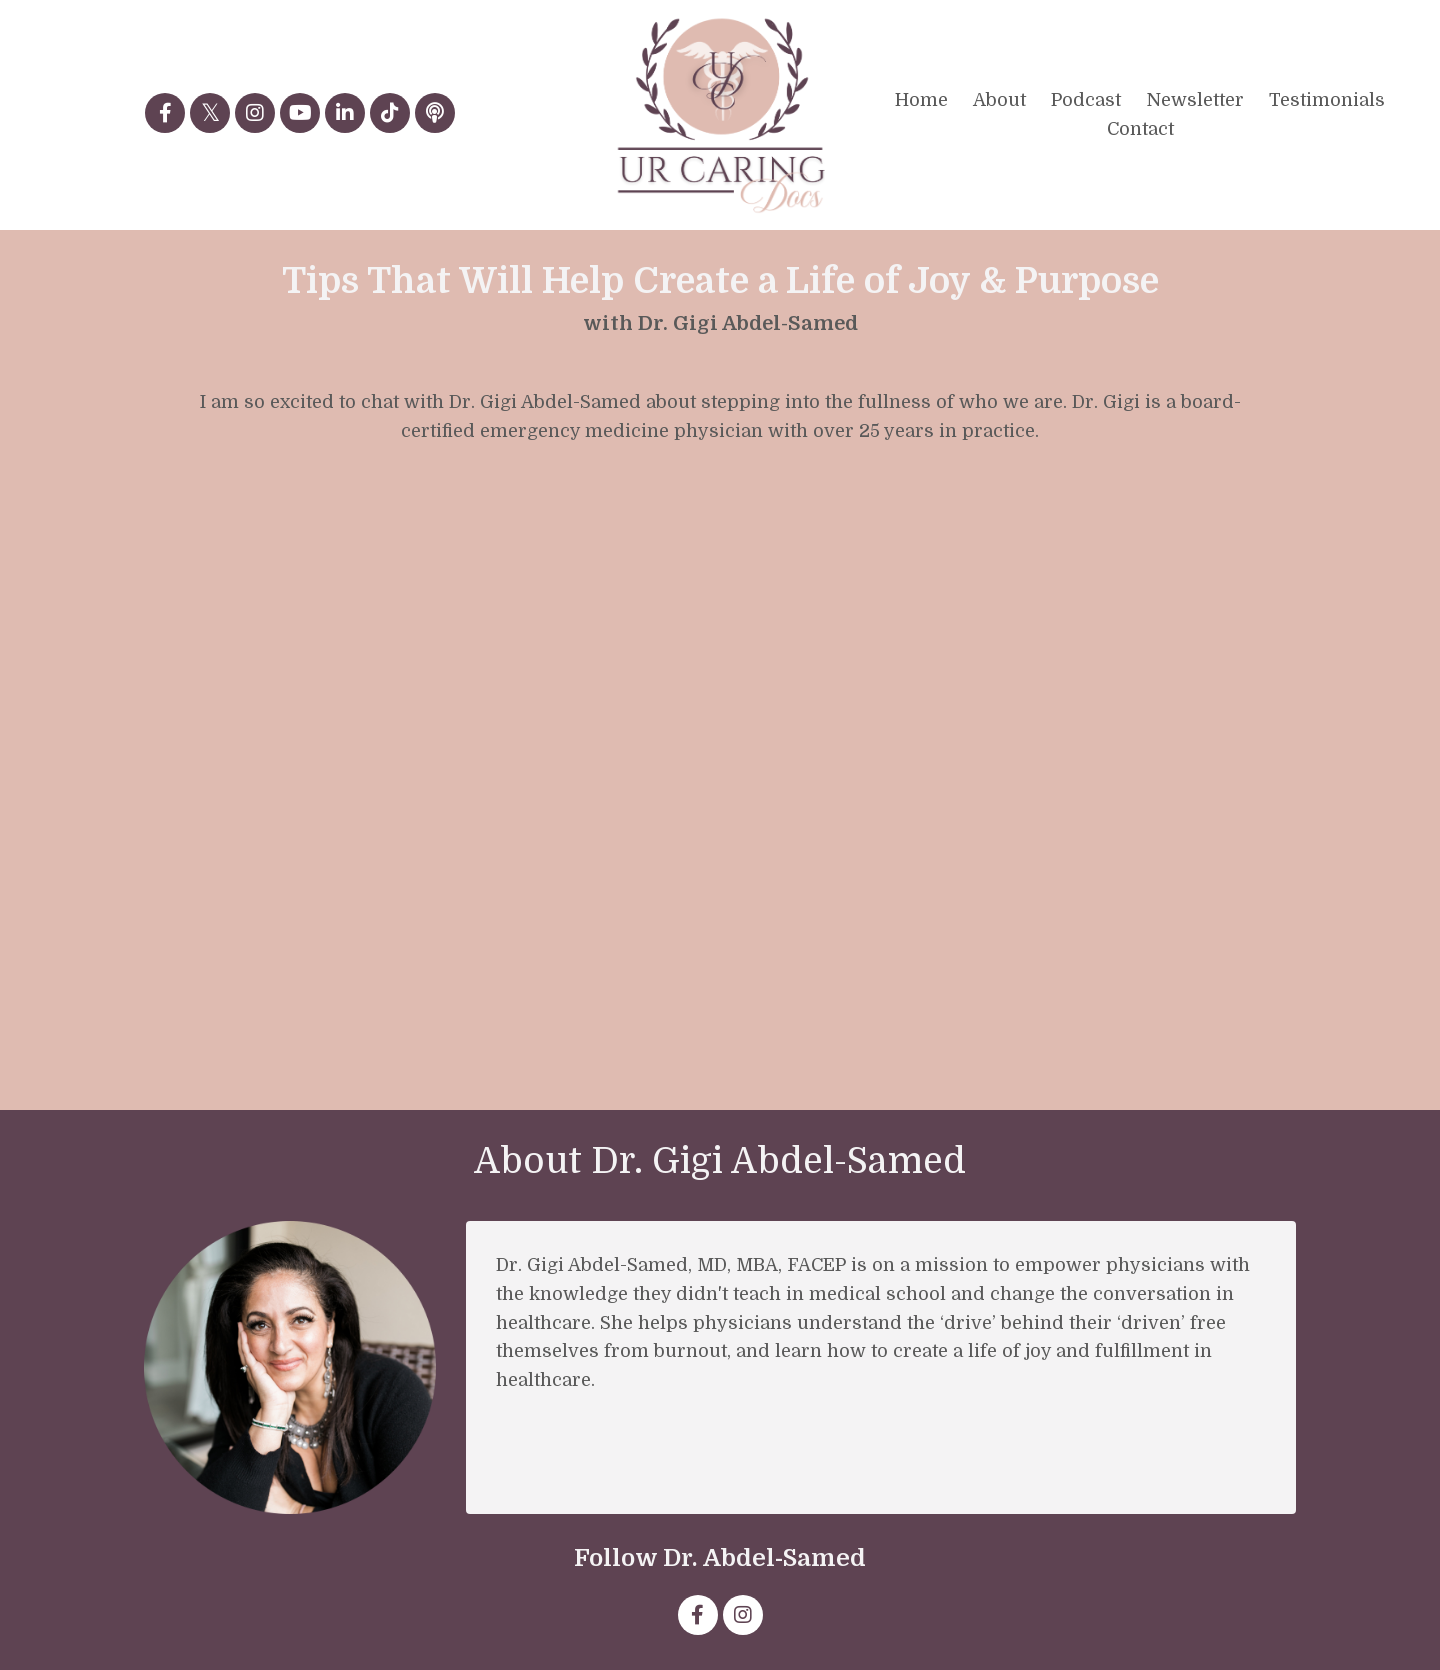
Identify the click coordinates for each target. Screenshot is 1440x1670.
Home (921, 100)
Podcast (1086, 100)
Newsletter (1195, 100)
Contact (1140, 129)
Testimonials (1327, 100)
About (999, 100)
